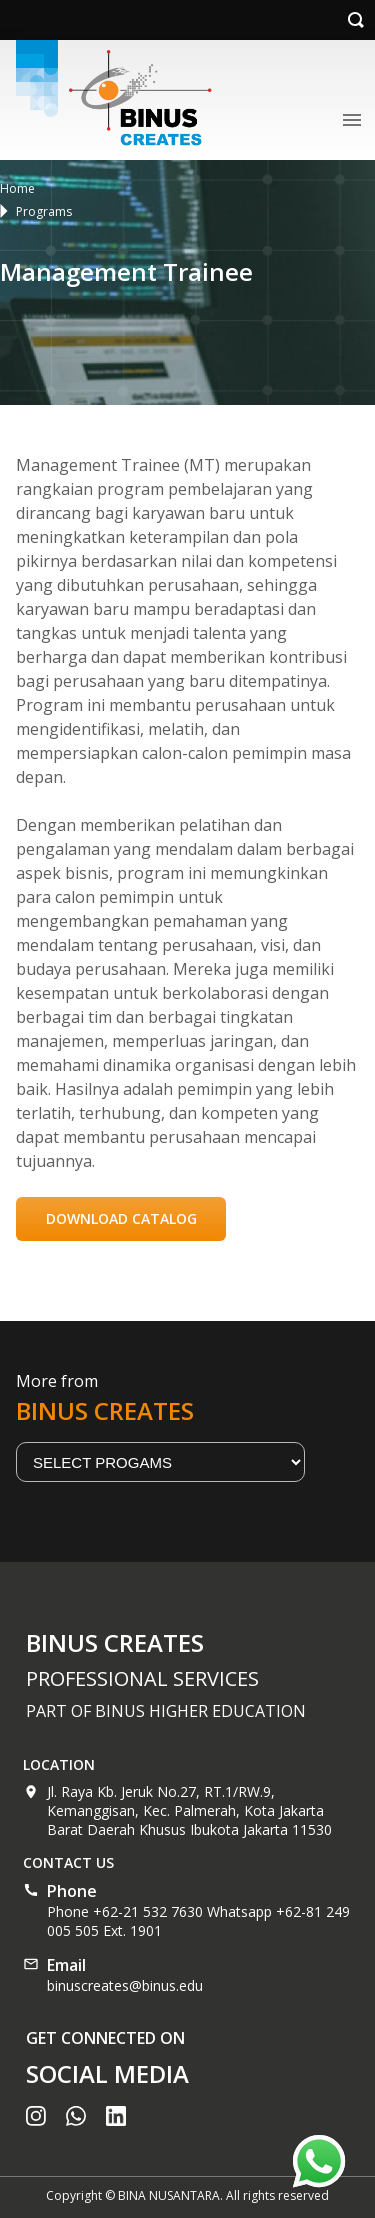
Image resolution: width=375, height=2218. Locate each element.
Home (17, 188)
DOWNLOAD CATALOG (121, 1218)
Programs (44, 211)
